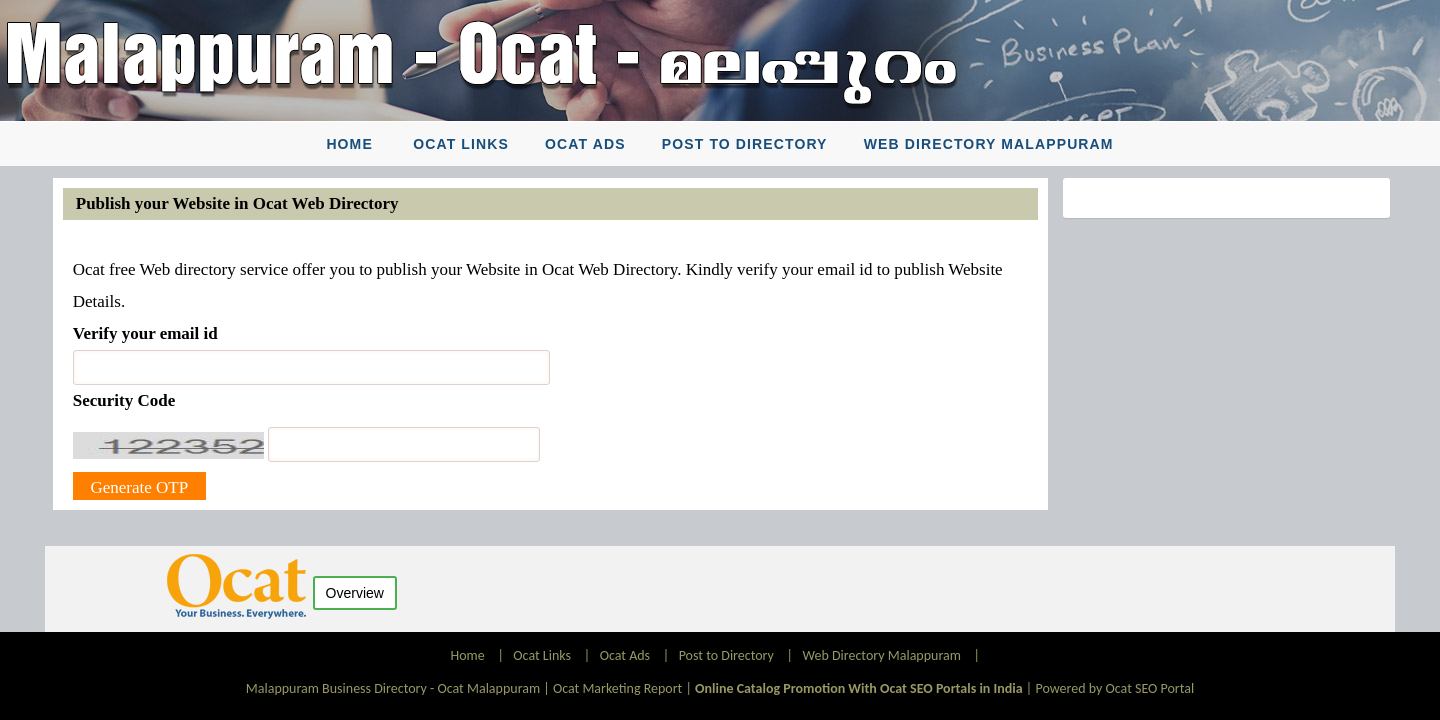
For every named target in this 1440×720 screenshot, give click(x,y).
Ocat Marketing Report (617, 688)
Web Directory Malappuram (989, 144)
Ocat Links (461, 144)
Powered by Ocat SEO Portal (1114, 688)
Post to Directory (745, 144)
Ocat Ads (585, 144)
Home (349, 144)
